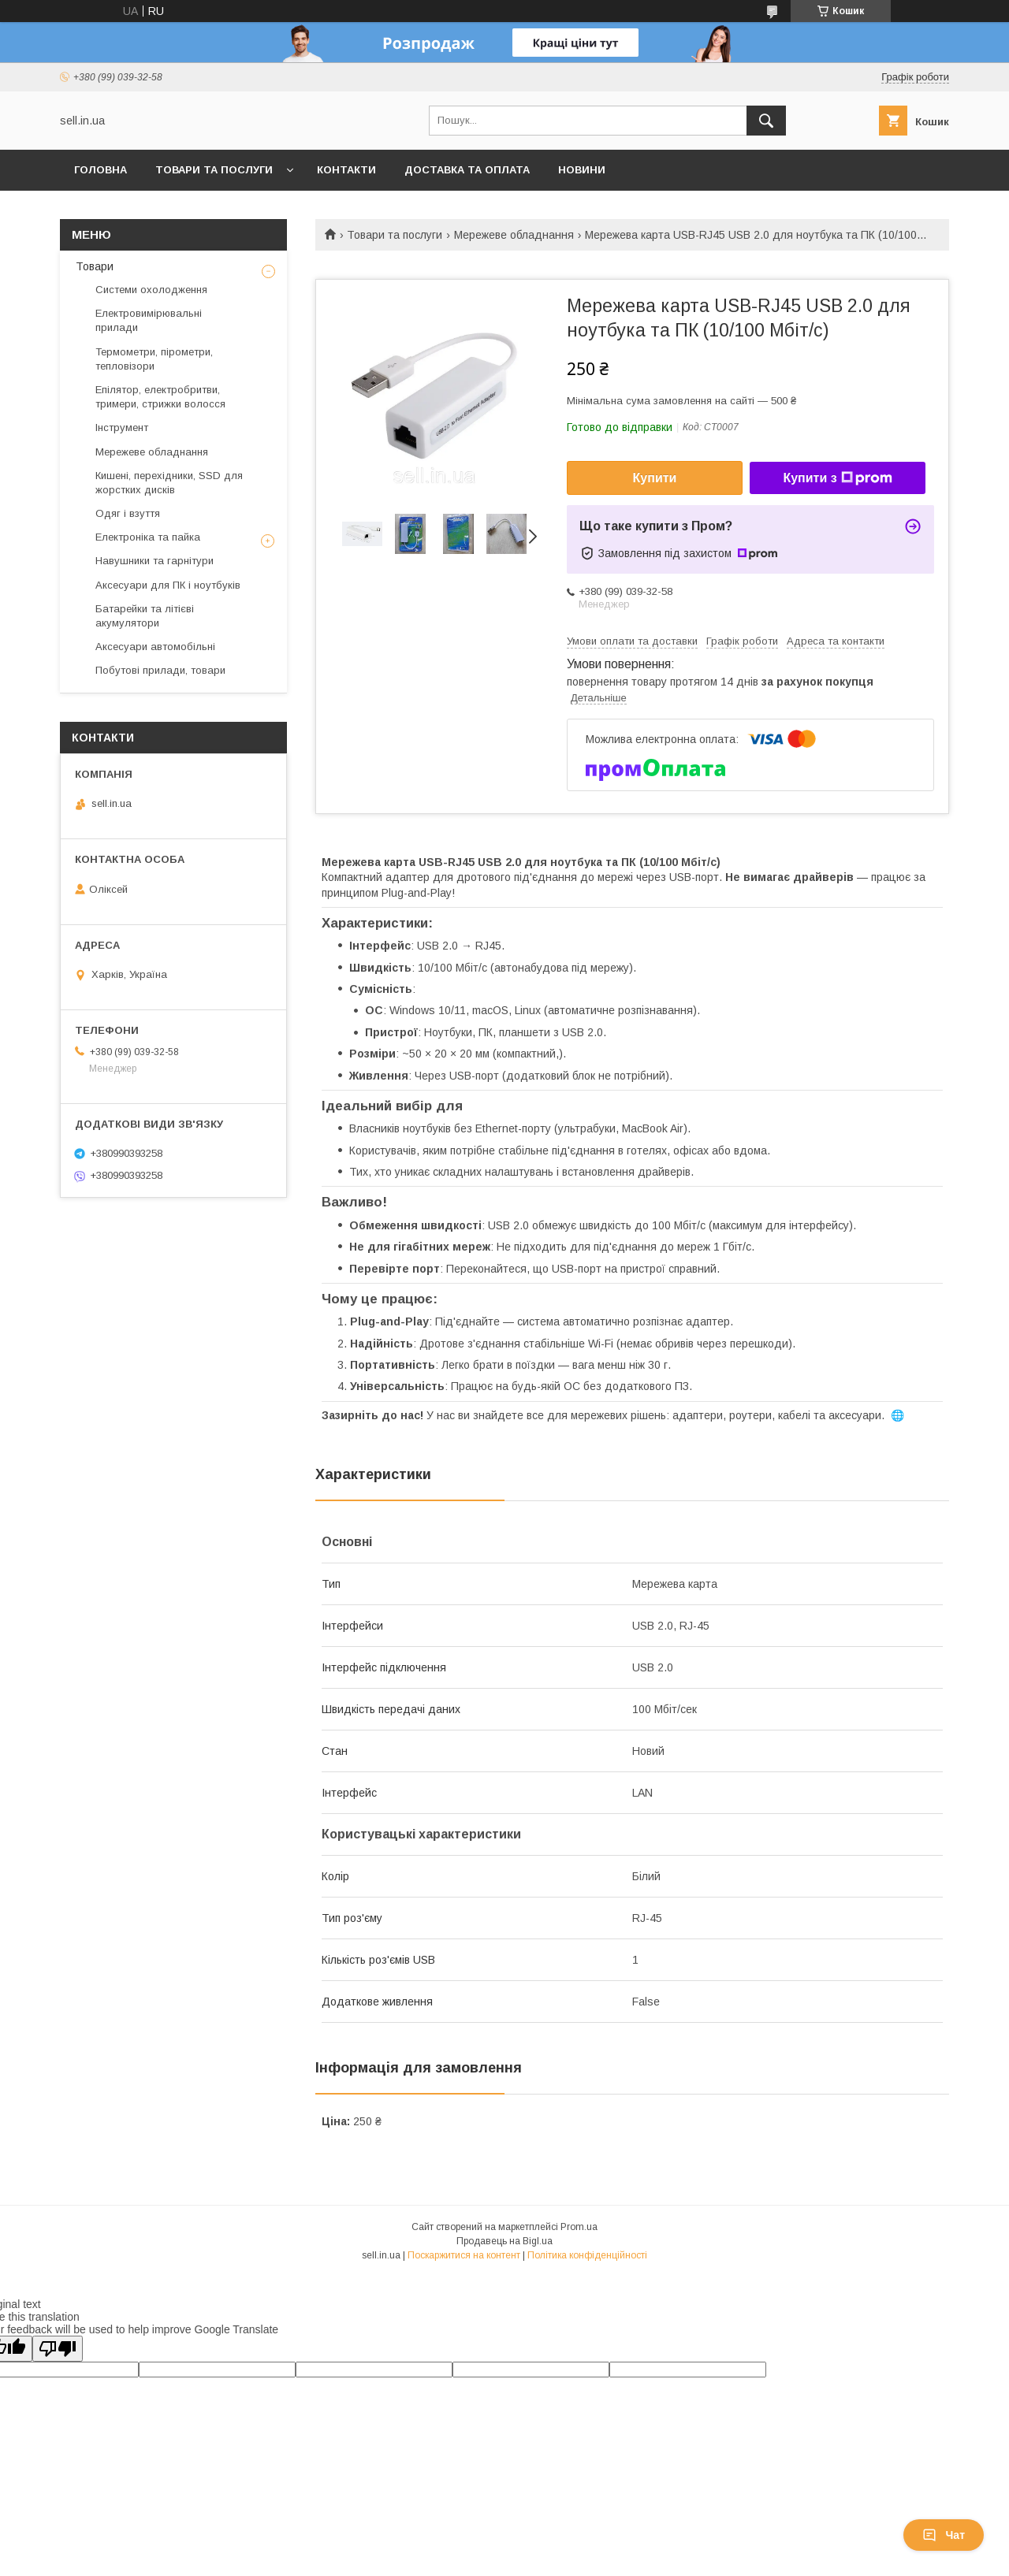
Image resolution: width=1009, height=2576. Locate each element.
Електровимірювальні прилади (148, 320)
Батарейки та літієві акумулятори (144, 616)
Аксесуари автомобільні (155, 646)
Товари (95, 266)
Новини (581, 170)
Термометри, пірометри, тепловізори (154, 359)
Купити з (837, 478)
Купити (655, 478)
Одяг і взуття (127, 513)
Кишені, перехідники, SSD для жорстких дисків (169, 483)
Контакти (346, 170)
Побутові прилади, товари (160, 670)
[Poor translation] (57, 2349)
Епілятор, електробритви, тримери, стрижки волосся (160, 397)
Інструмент (121, 427)
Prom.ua (579, 2226)
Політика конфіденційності (587, 2255)
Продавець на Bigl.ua (504, 2241)
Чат (943, 2535)
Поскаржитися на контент (464, 2255)
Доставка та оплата (467, 170)
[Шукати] (766, 121)
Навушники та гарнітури (154, 561)
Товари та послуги (214, 170)
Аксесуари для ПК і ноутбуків (167, 585)
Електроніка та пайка (147, 537)
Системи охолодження (151, 290)
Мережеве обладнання (514, 235)
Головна (100, 170)
